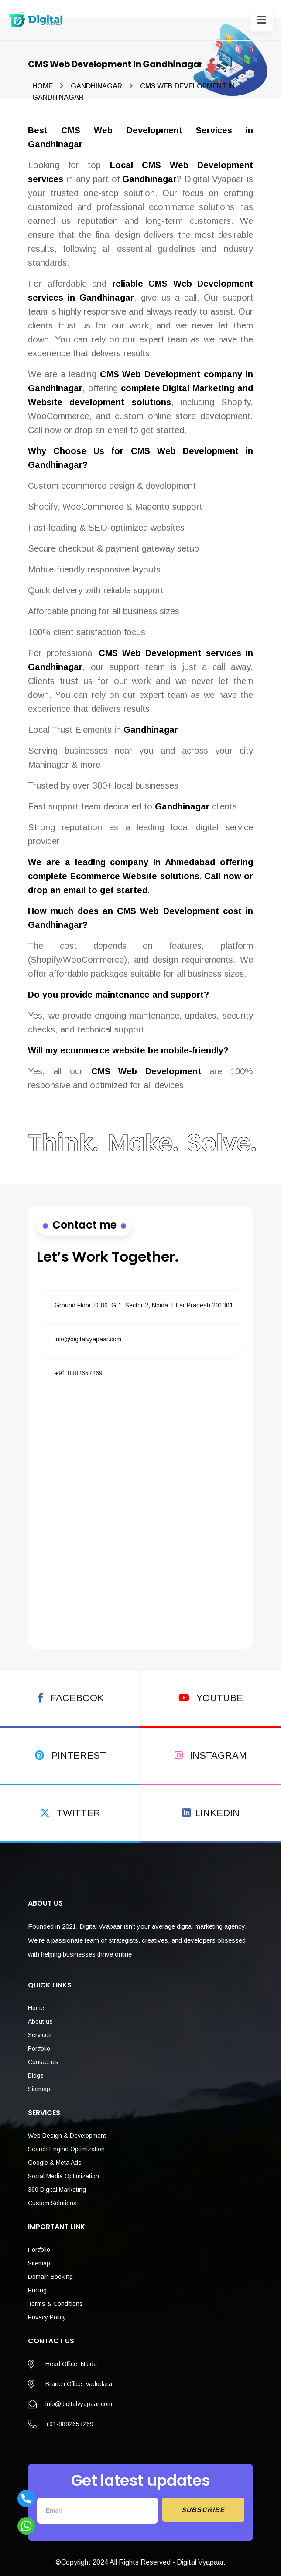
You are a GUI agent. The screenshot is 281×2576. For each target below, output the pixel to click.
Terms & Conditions (55, 2292)
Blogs (36, 2064)
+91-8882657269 (79, 1362)
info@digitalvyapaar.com (88, 1328)
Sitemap (39, 2078)
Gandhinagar (96, 86)
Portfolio (39, 2037)
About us (40, 2010)
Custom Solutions (52, 2192)
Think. (62, 1134)
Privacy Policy (47, 2306)
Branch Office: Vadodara (78, 2373)
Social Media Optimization (63, 2165)
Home (42, 86)
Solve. (221, 1134)
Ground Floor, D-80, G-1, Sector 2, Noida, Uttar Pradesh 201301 (144, 1294)
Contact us (43, 2051)
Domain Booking (50, 2265)
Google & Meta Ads (55, 2151)
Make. (142, 1134)
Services (40, 2024)
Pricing (37, 2279)
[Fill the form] (140, 1516)
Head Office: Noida (71, 2352)
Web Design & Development (67, 2124)
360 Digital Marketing (57, 2178)
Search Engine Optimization (66, 2138)
